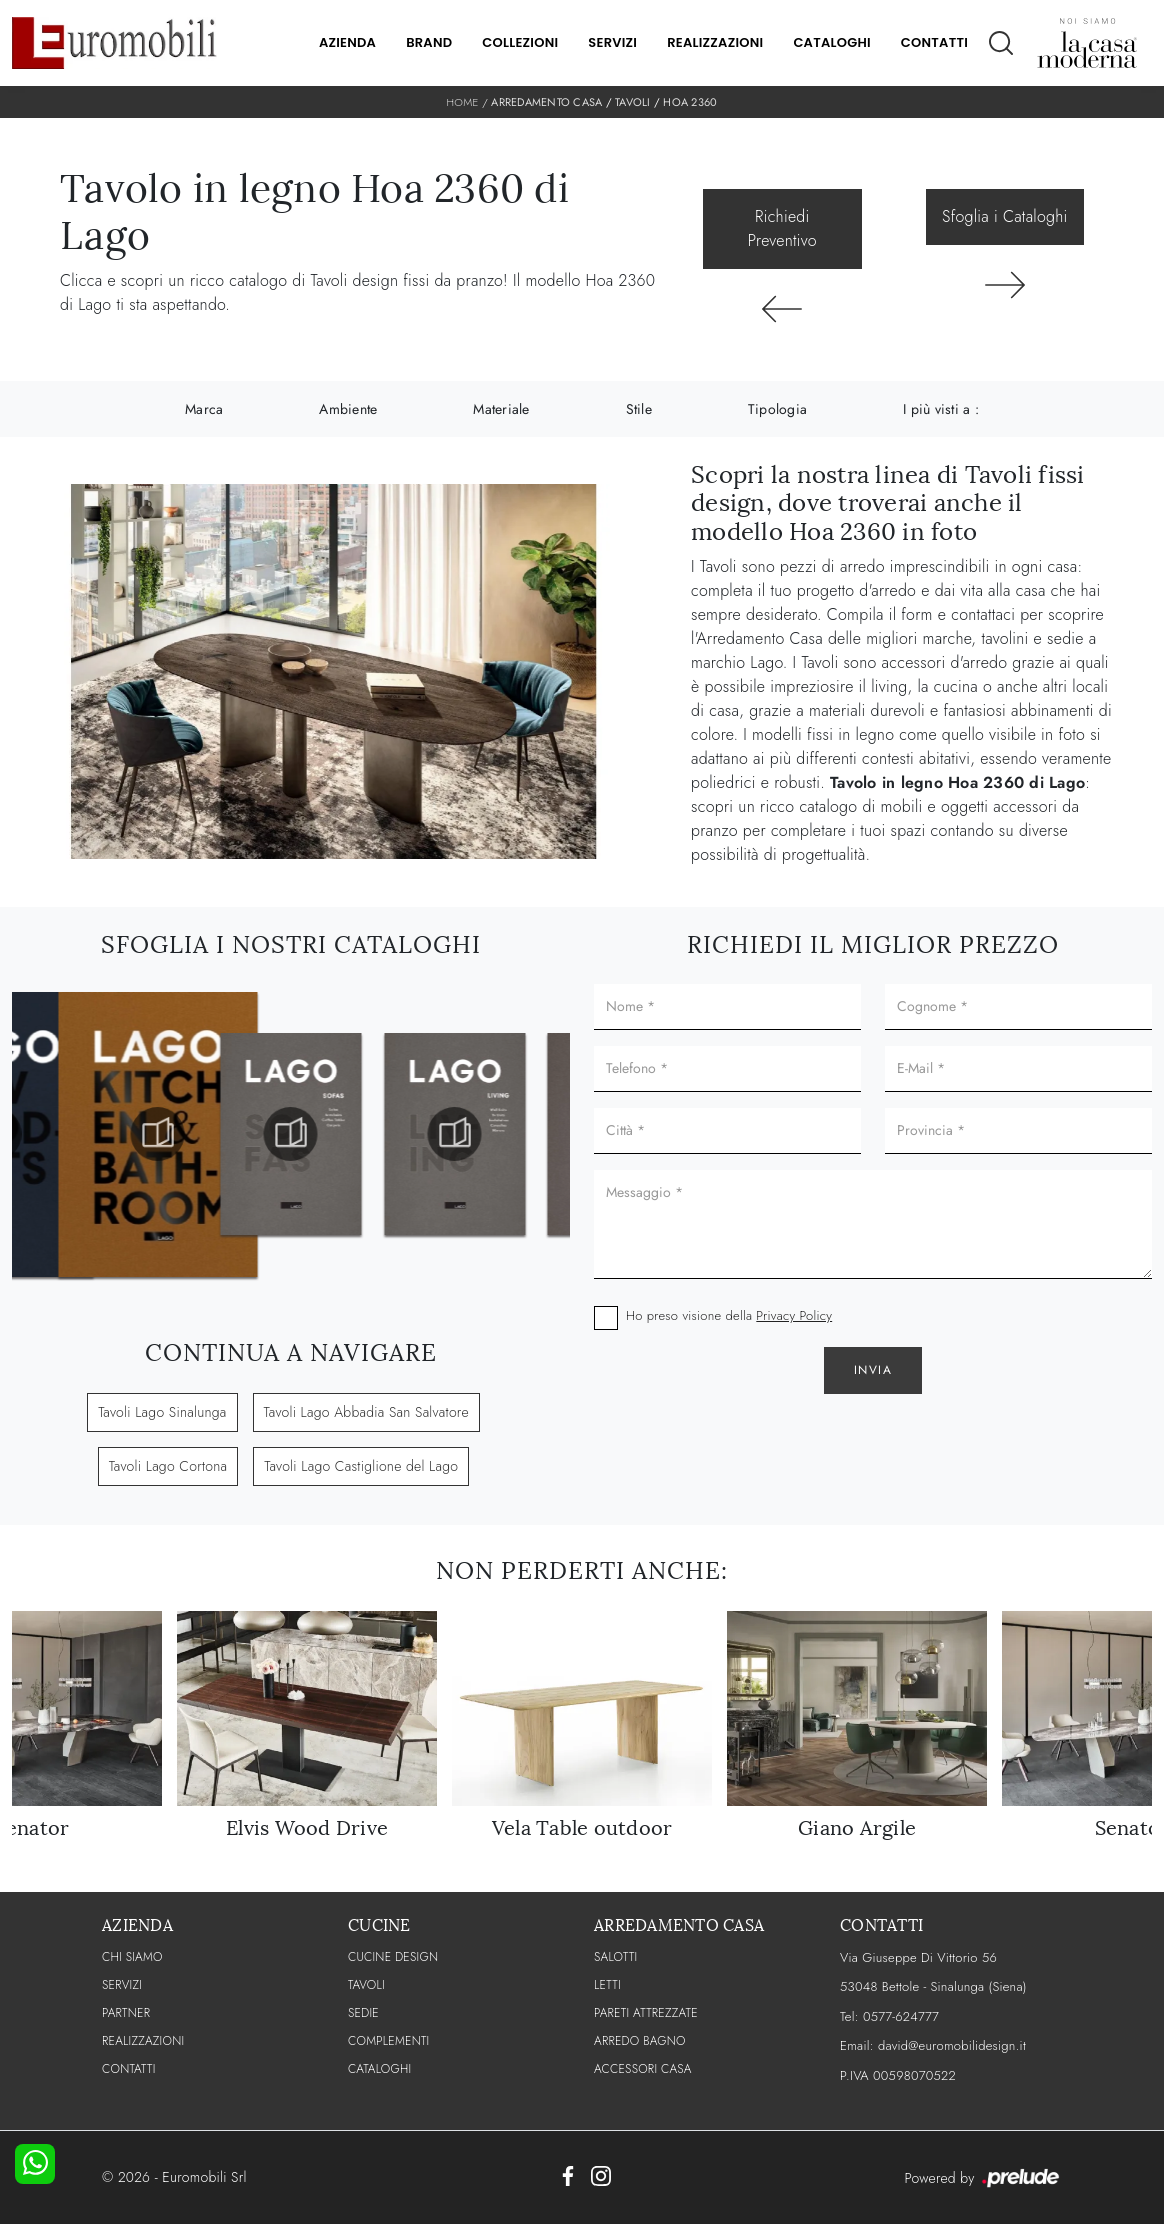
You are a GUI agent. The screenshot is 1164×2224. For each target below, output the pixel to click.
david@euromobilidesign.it (952, 2045)
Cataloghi (831, 42)
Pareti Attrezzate (646, 2013)
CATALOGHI (379, 2069)
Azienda (347, 42)
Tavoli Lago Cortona (168, 1466)
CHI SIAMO (132, 1957)
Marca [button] (204, 409)
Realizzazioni (715, 42)
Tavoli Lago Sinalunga (162, 1412)
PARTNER (126, 2013)
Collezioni (520, 42)
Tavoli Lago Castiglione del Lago (361, 1466)
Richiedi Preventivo (782, 228)
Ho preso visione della (729, 1315)
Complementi (388, 2041)
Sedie (363, 2013)
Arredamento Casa (546, 102)
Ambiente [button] (348, 409)
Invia (873, 1370)
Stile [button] (639, 409)
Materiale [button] (501, 409)
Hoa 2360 (690, 102)
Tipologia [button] (777, 409)
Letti (607, 1985)
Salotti (615, 1957)
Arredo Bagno (640, 2041)
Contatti (934, 42)
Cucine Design (393, 1957)
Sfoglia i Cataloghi (1004, 216)
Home (463, 102)
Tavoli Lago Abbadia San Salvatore (366, 1412)
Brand (429, 42)
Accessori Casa (643, 2069)
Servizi (612, 42)
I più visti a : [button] (941, 409)
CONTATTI (129, 2069)
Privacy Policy (794, 1315)
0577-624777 (901, 2016)
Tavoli (633, 102)
